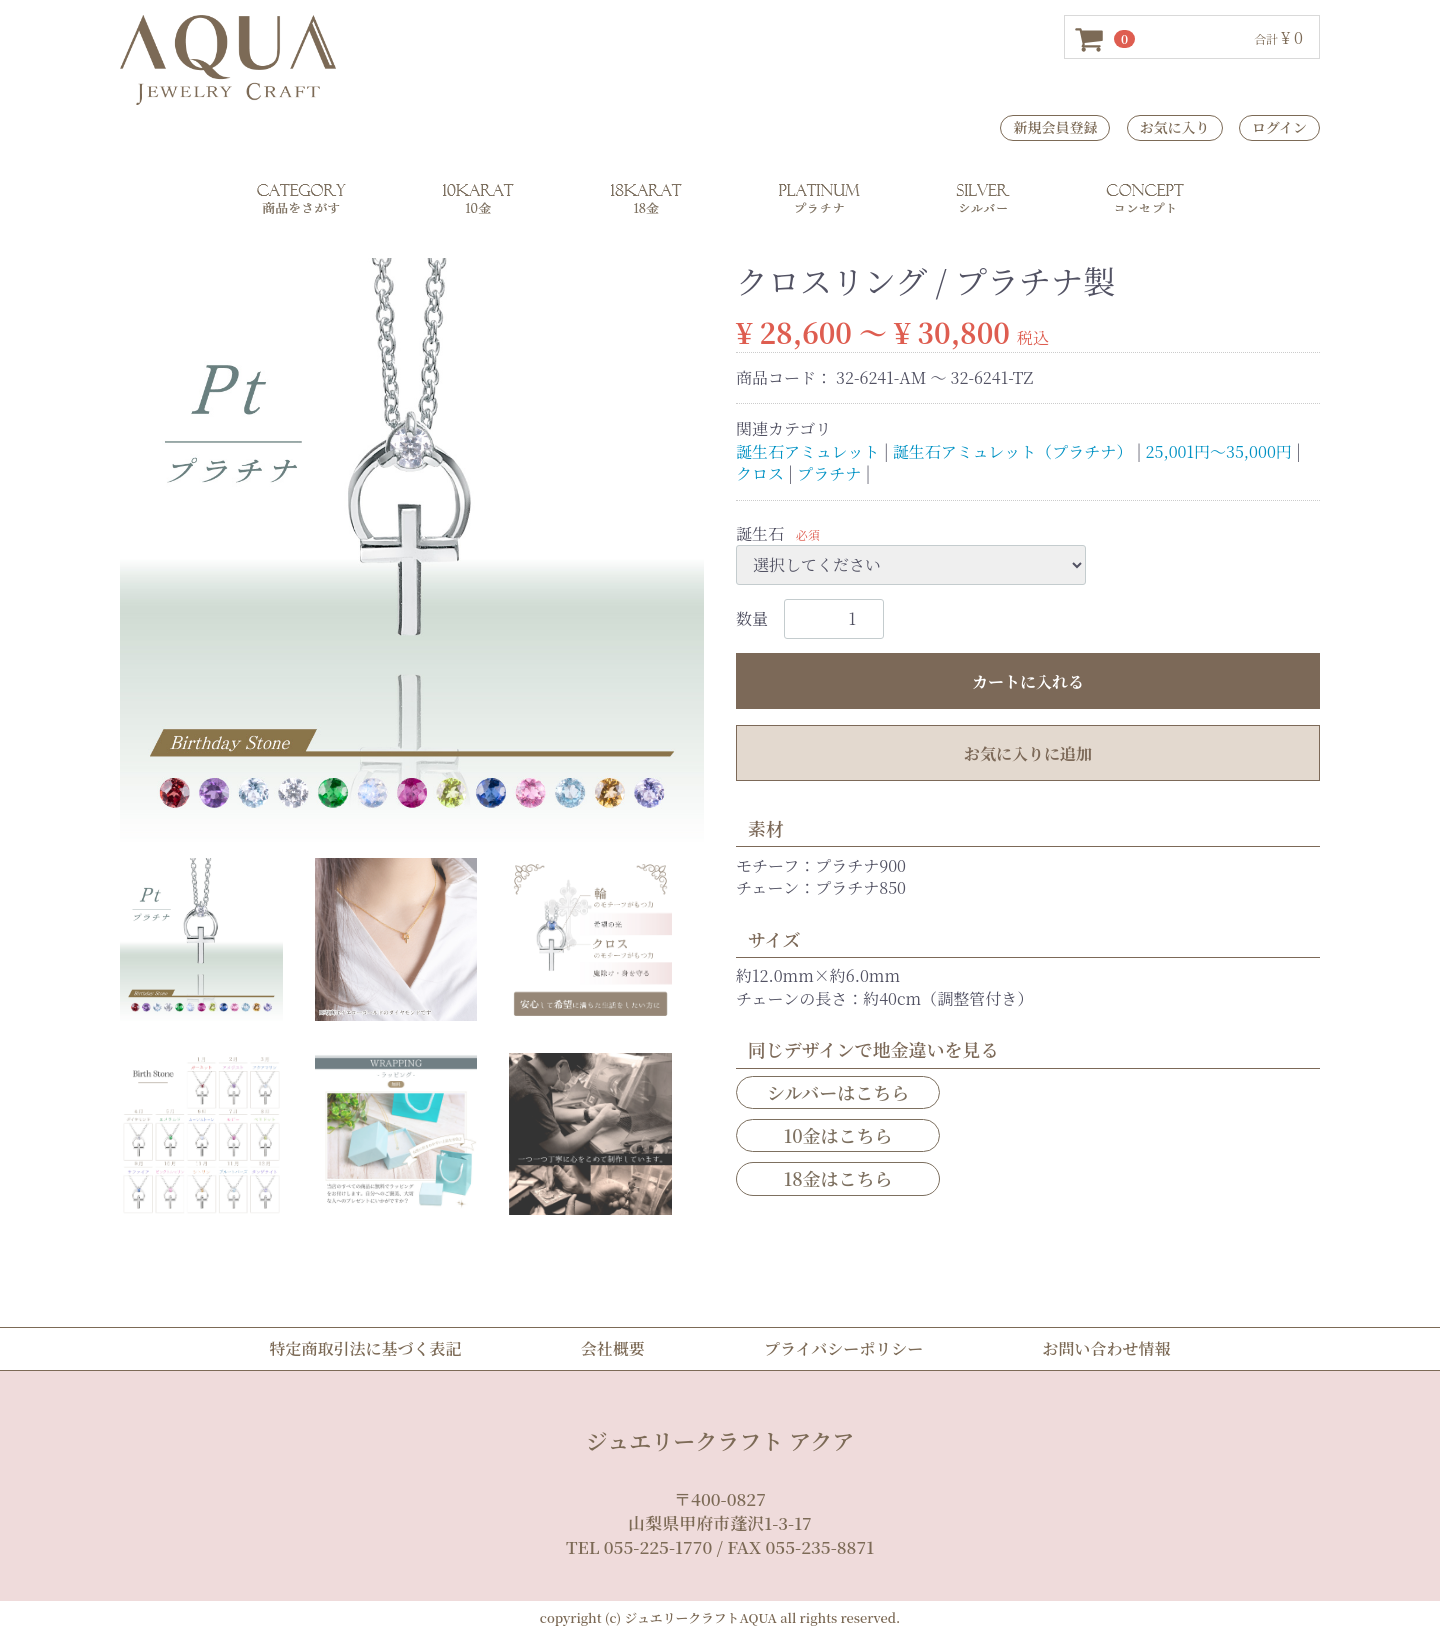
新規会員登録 (1055, 127)
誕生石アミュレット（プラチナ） (1013, 450)
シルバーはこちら (838, 1092)
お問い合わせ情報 (1106, 1348)
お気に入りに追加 (1028, 753)
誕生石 (760, 532)
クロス (760, 473)
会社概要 (613, 1348)
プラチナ (829, 473)
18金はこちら (838, 1178)
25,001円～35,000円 (1219, 450)
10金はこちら (838, 1135)
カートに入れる (1028, 681)
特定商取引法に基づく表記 (366, 1348)
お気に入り (1175, 127)
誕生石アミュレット (808, 450)
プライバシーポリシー (843, 1348)
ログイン (1279, 127)
